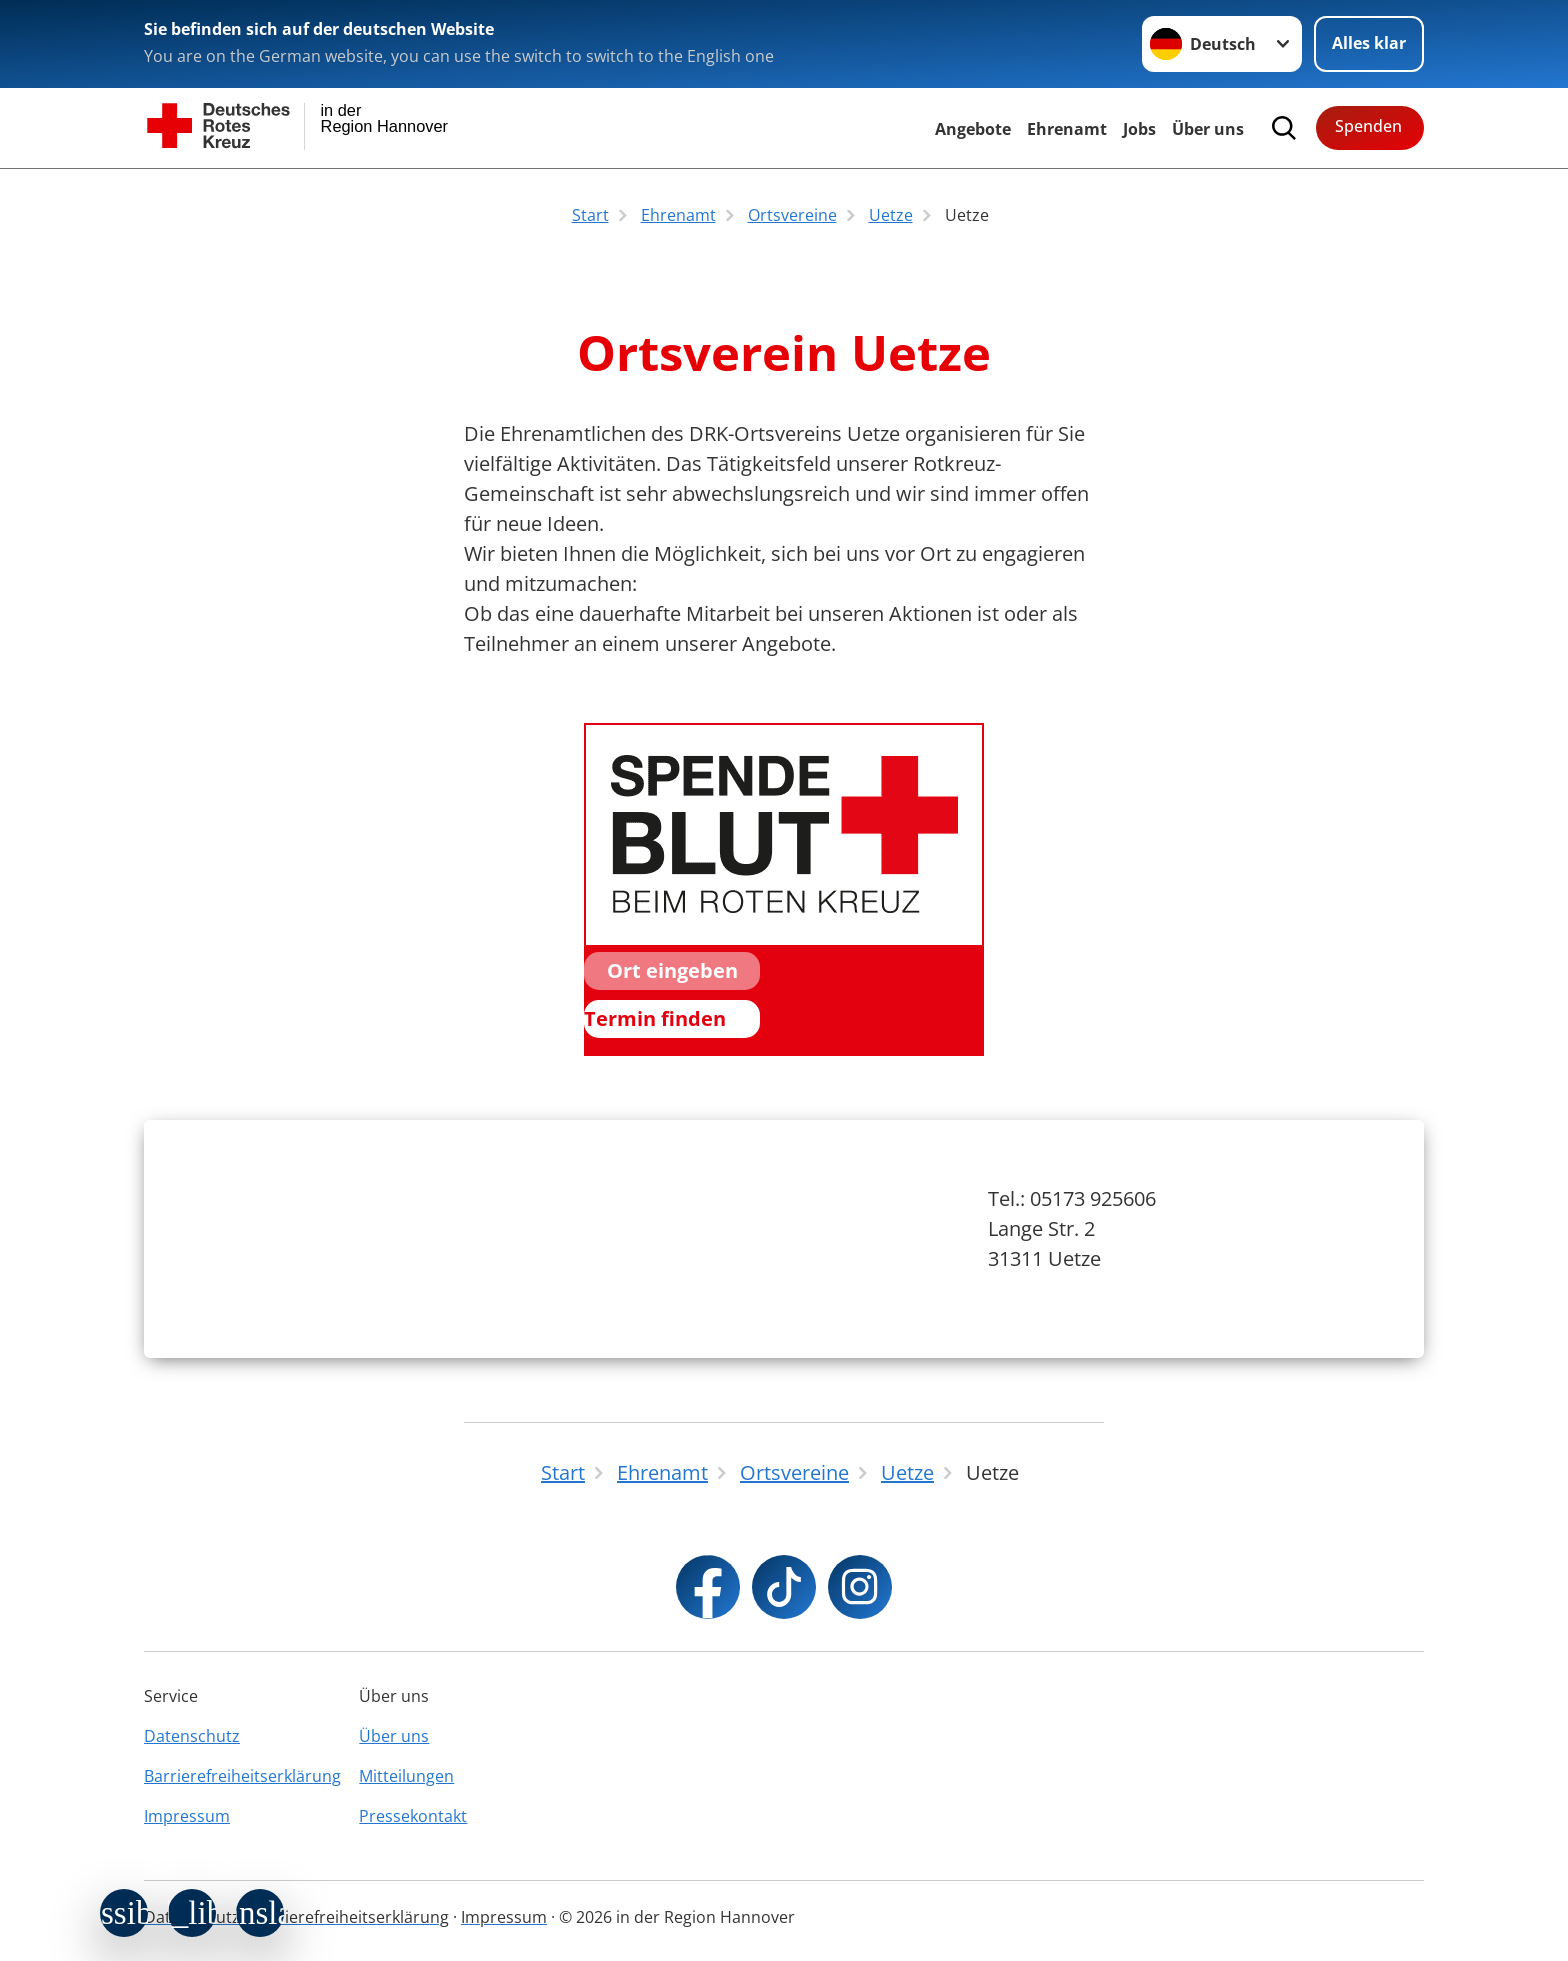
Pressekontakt (413, 1816)
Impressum (187, 1816)
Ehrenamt (1067, 129)
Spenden (1368, 126)
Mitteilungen (406, 1776)
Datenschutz (192, 1736)
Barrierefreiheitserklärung (242, 1776)
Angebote (973, 129)
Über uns (394, 1736)
